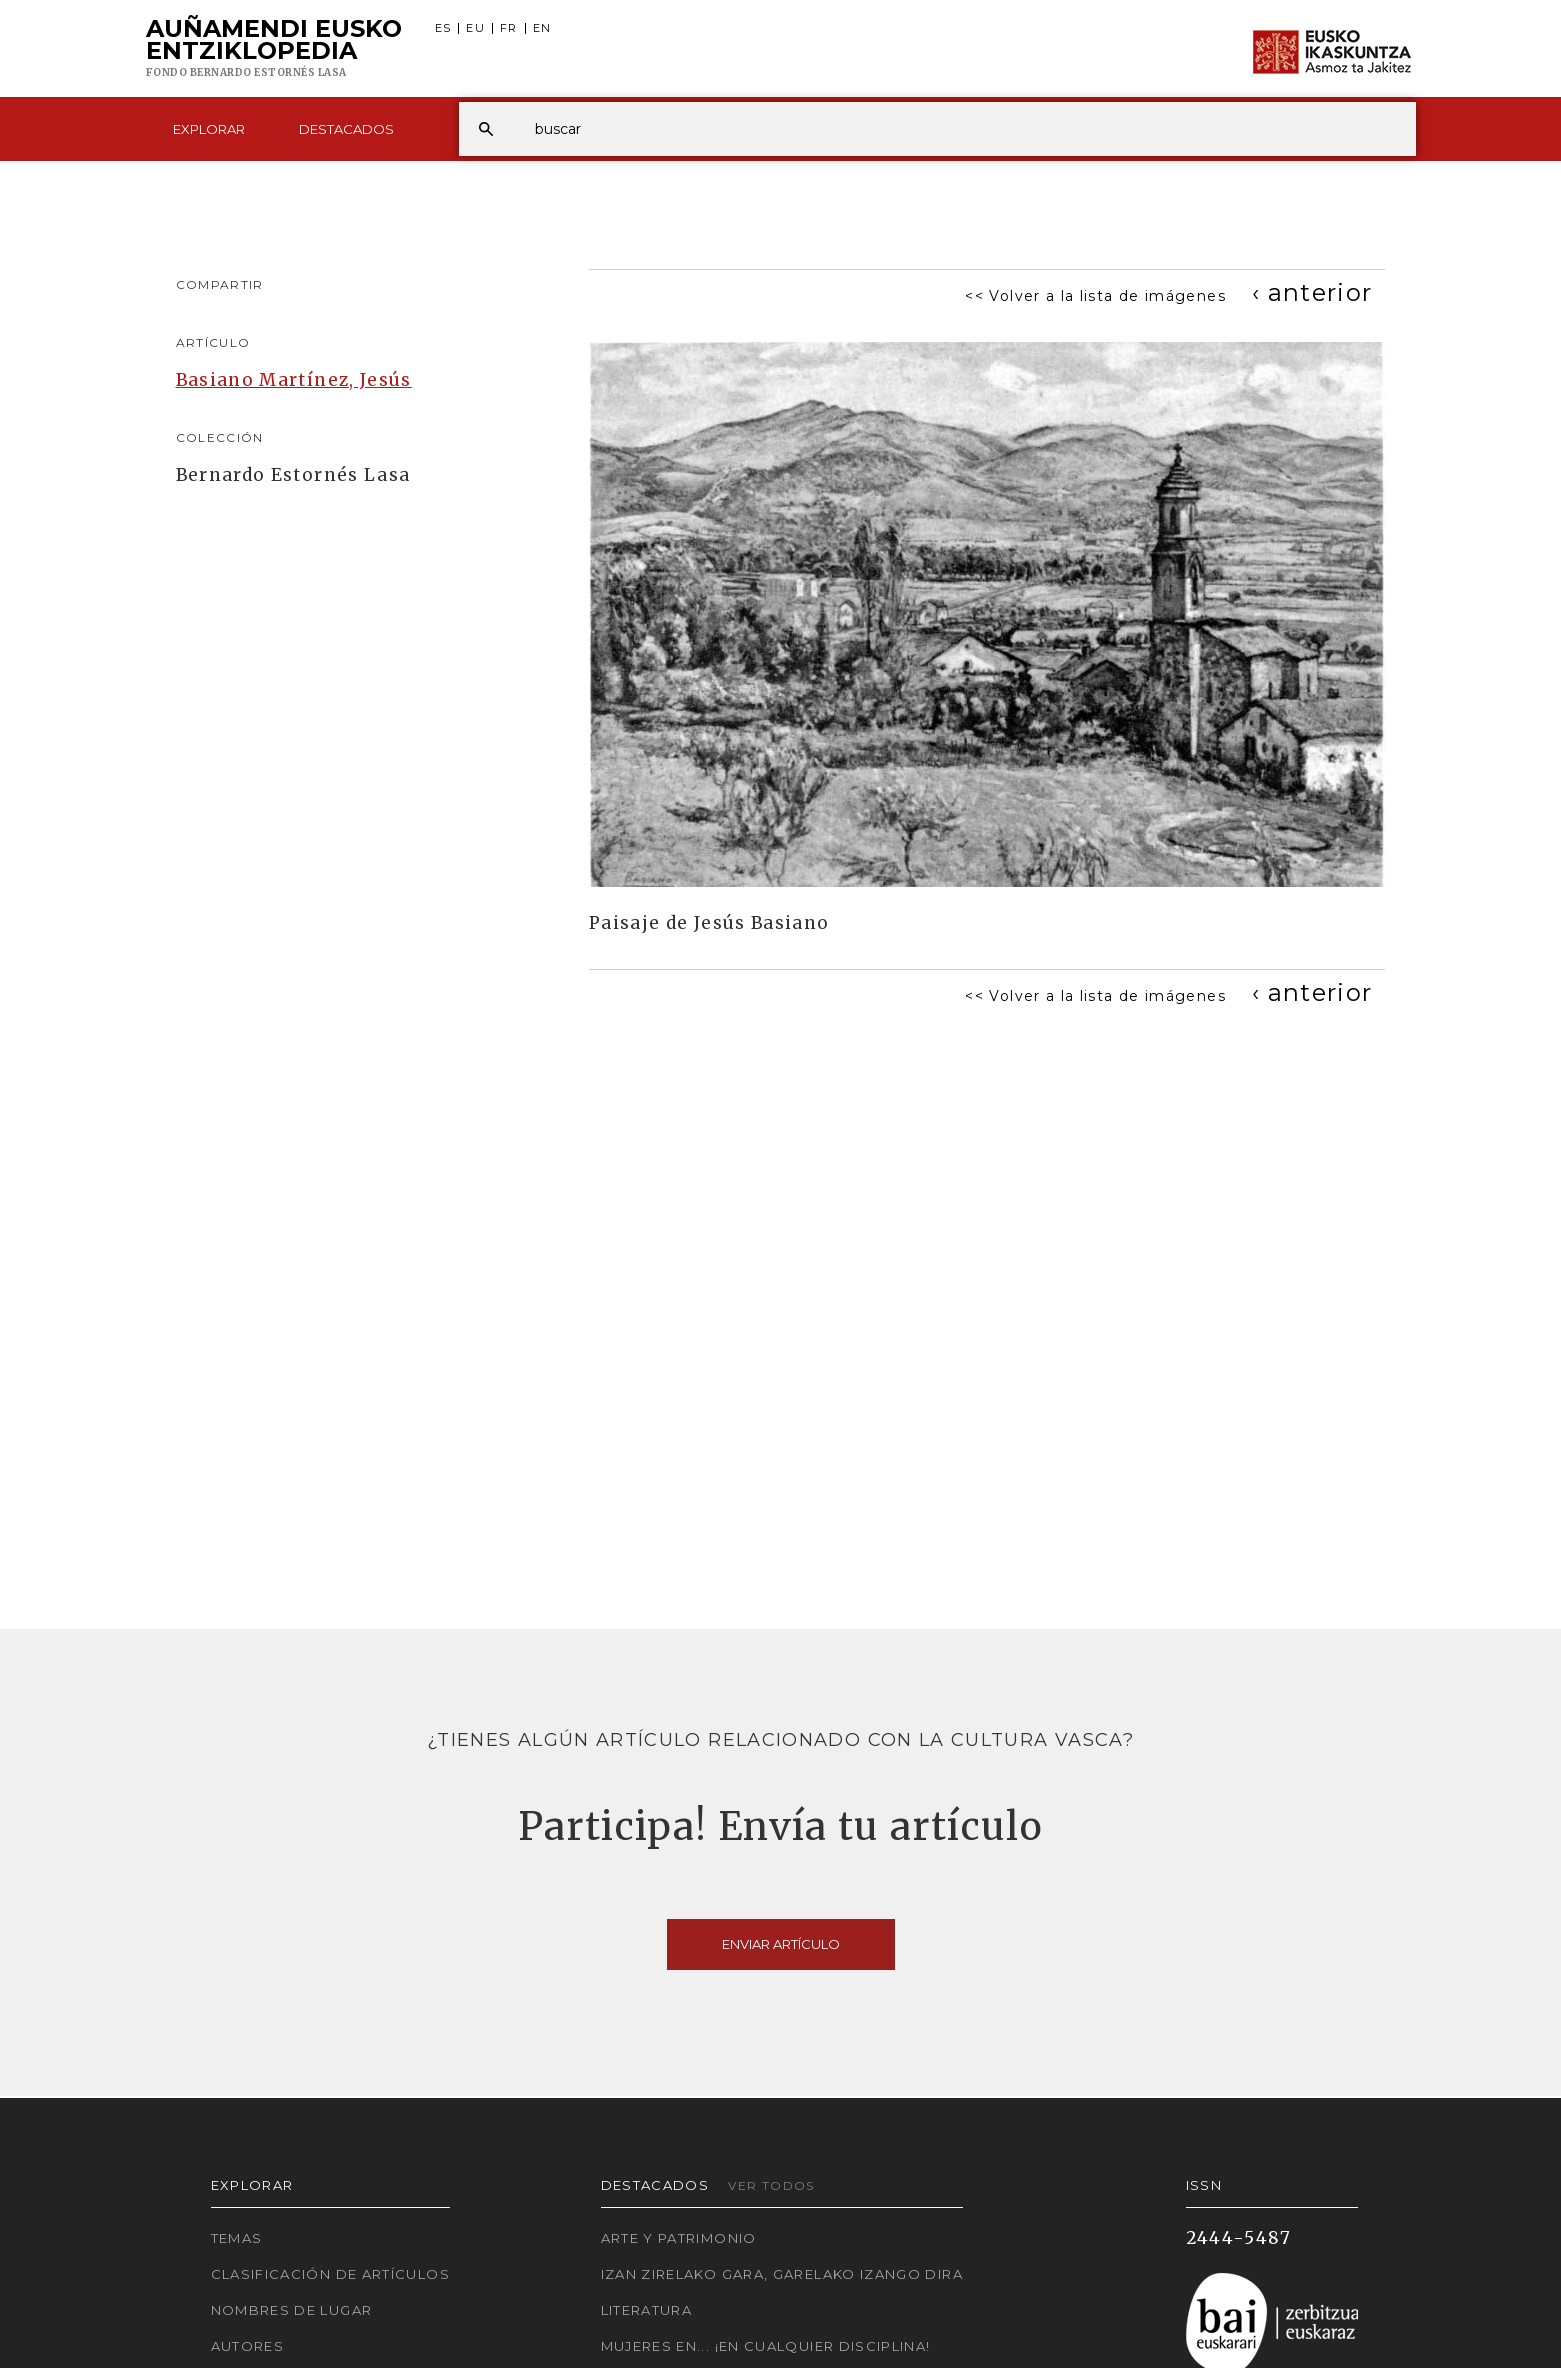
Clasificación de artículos (330, 2274)
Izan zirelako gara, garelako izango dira (782, 2274)
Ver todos (771, 2185)
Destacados (346, 129)
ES (443, 28)
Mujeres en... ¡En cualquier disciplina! (766, 2346)
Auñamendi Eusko (274, 49)
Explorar (209, 129)
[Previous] (1312, 292)
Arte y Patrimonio (679, 2238)
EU (475, 28)
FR (509, 28)
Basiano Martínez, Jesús (294, 380)
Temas (237, 2238)
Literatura (647, 2310)
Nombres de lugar (292, 2310)
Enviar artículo (781, 1944)
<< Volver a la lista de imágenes (1095, 296)
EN (542, 28)
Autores (248, 2346)
